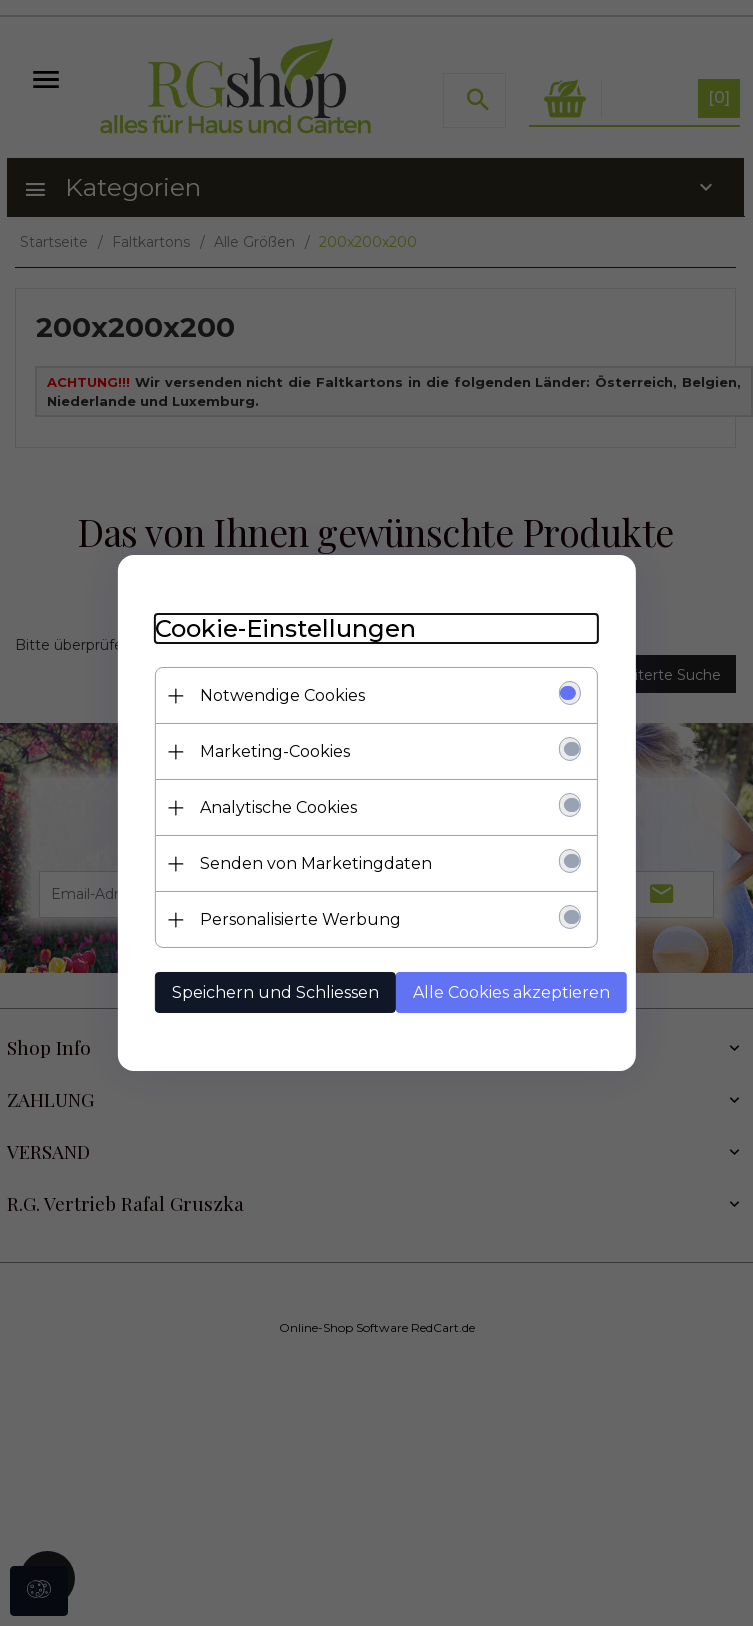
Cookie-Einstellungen (292, 628)
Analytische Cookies (285, 807)
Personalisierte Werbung (307, 919)
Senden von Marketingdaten (323, 863)
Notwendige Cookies (289, 695)
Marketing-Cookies (282, 751)
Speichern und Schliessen (282, 992)
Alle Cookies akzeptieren (518, 992)
